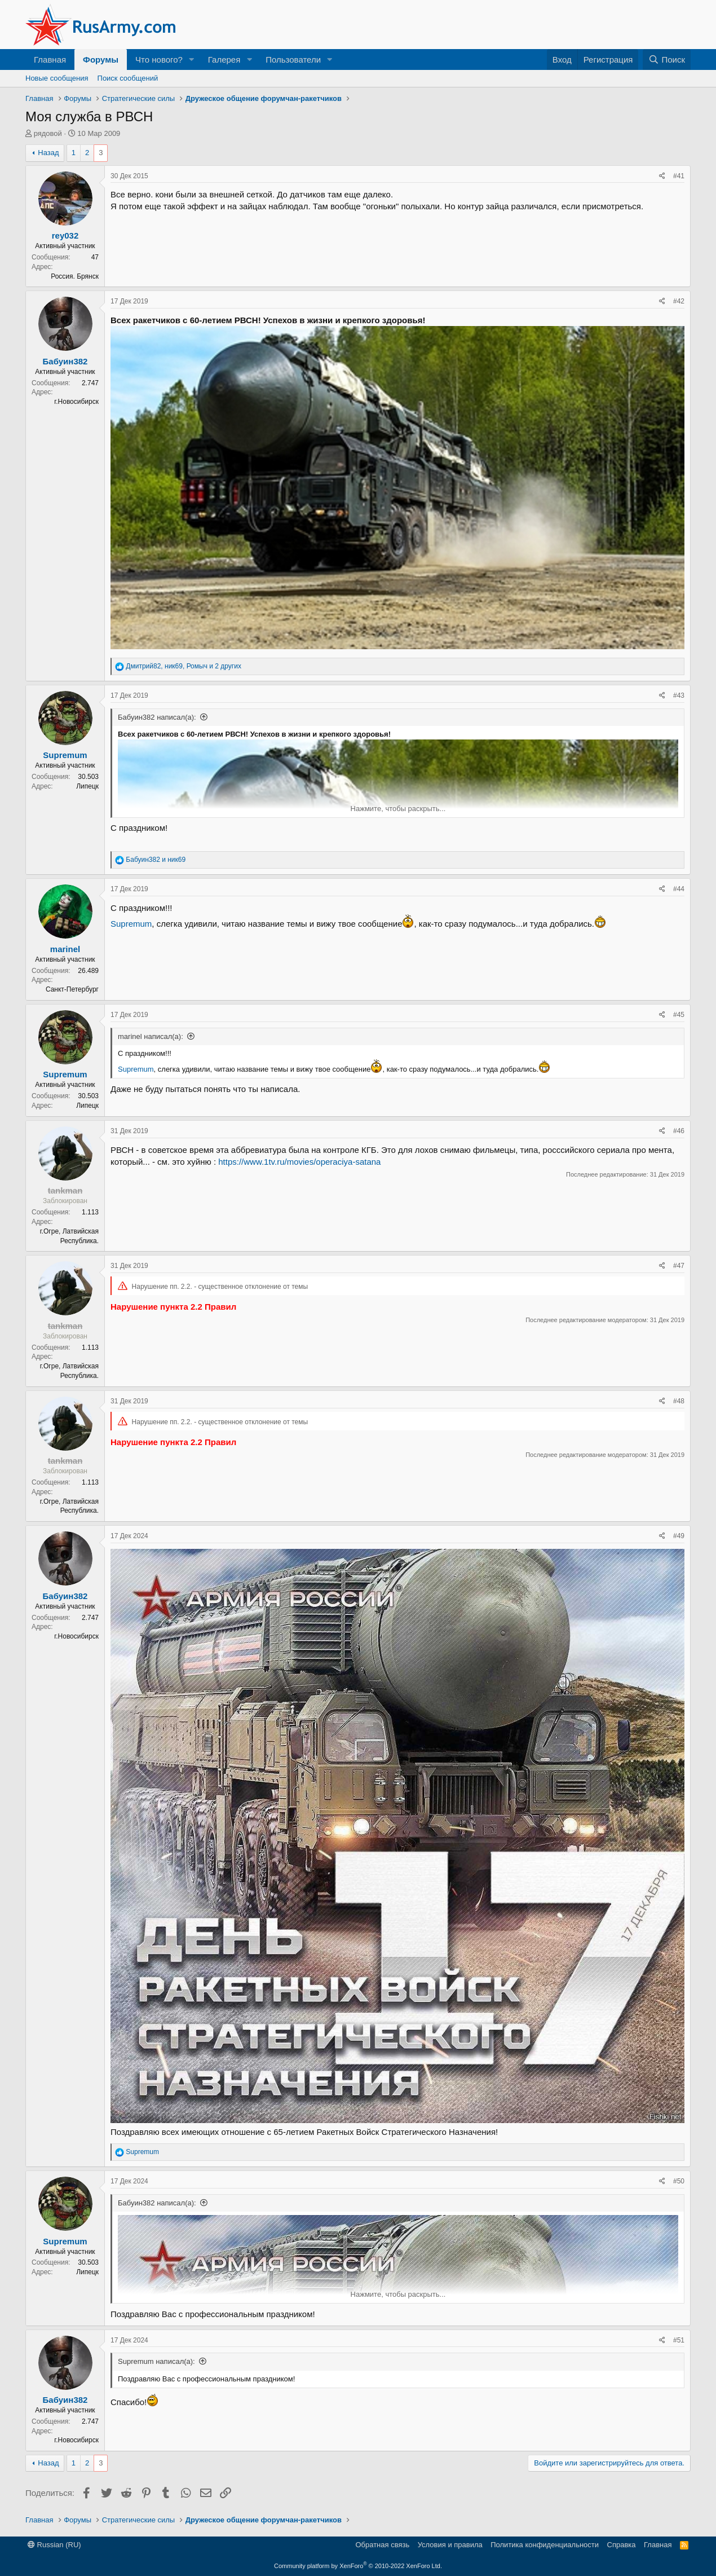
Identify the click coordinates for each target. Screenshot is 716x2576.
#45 (678, 1015)
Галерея (224, 59)
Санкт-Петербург (72, 989)
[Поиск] (667, 59)
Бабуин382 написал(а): (157, 717)
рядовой (48, 133)
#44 (678, 889)
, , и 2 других (183, 666)
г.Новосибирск (76, 402)
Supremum (65, 755)
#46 (678, 1131)
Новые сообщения (57, 78)
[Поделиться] (662, 176)
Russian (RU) (54, 2544)
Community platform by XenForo (358, 2565)
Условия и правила (450, 2544)
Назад (48, 152)
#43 (678, 695)
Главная (50, 59)
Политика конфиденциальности (544, 2544)
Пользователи (293, 59)
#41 (678, 176)
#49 (678, 1536)
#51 (678, 2340)
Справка (621, 2544)
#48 (678, 1401)
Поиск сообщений (128, 78)
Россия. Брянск (75, 276)
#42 (678, 301)
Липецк (87, 786)
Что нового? (159, 59)
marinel (65, 949)
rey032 (65, 235)
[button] (192, 59)
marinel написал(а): (150, 1036)
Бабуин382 (65, 361)
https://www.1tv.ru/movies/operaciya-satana (299, 1161)
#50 (678, 2181)
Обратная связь (382, 2544)
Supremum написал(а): (156, 2361)
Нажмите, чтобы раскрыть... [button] (398, 808)
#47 (678, 1266)
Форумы (100, 59)
